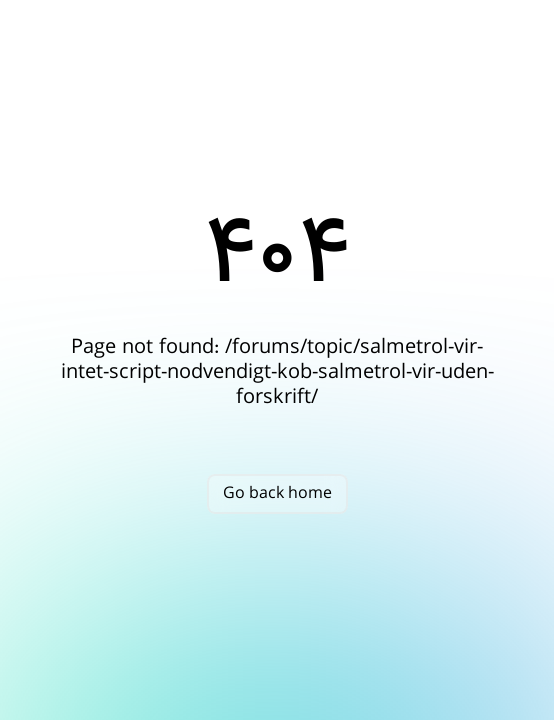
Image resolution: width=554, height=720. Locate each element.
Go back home (277, 493)
